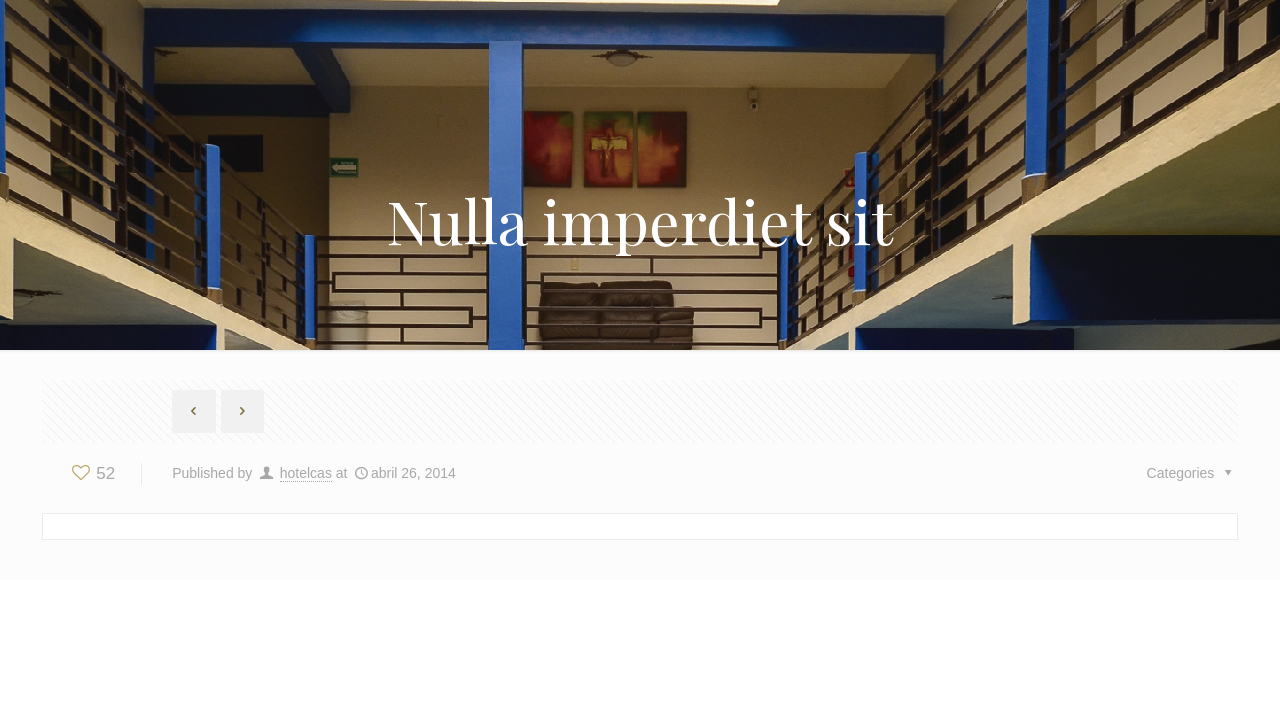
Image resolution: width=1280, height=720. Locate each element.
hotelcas (306, 473)
